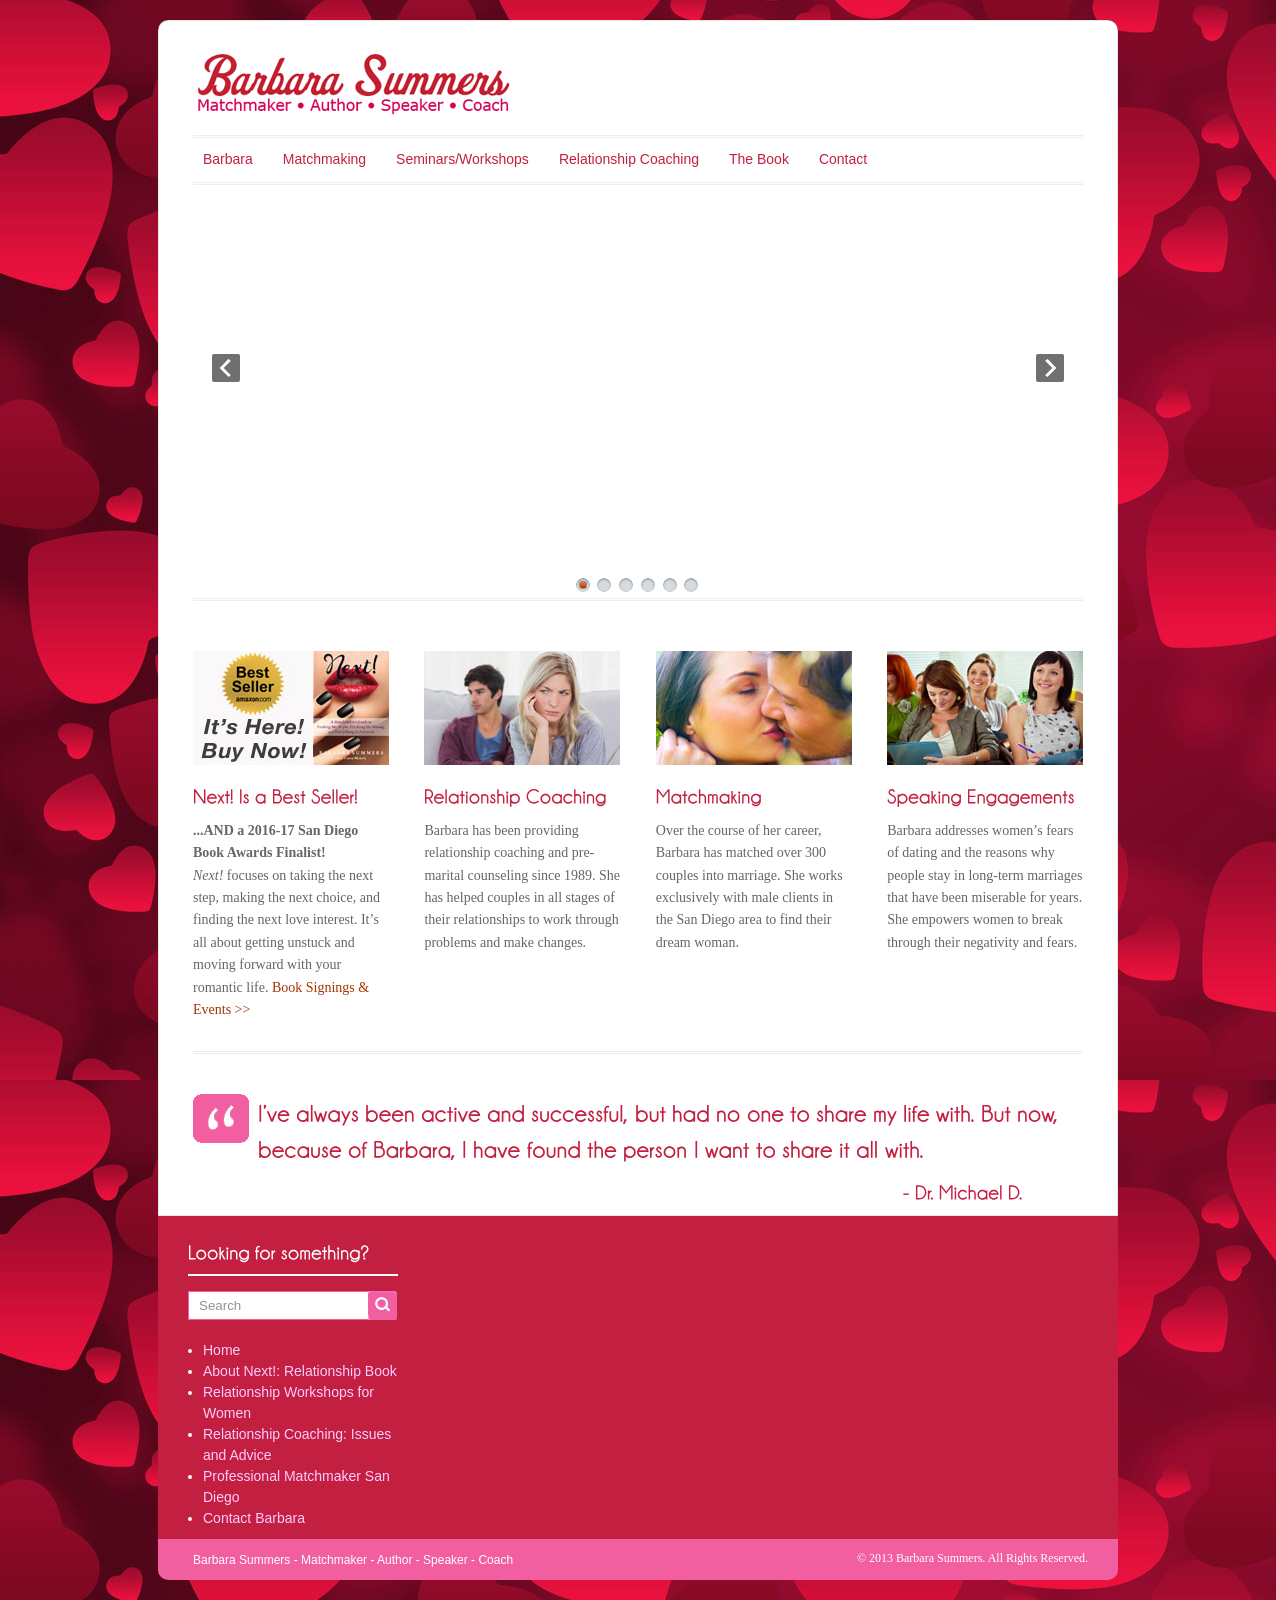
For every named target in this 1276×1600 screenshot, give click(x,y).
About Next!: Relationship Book (300, 1371)
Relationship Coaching (629, 159)
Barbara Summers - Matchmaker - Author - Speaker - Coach (353, 1560)
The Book (759, 159)
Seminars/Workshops (462, 159)
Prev (226, 368)
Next (1050, 368)
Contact (843, 159)
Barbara (228, 159)
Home (221, 1350)
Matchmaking (324, 159)
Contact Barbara (254, 1518)
